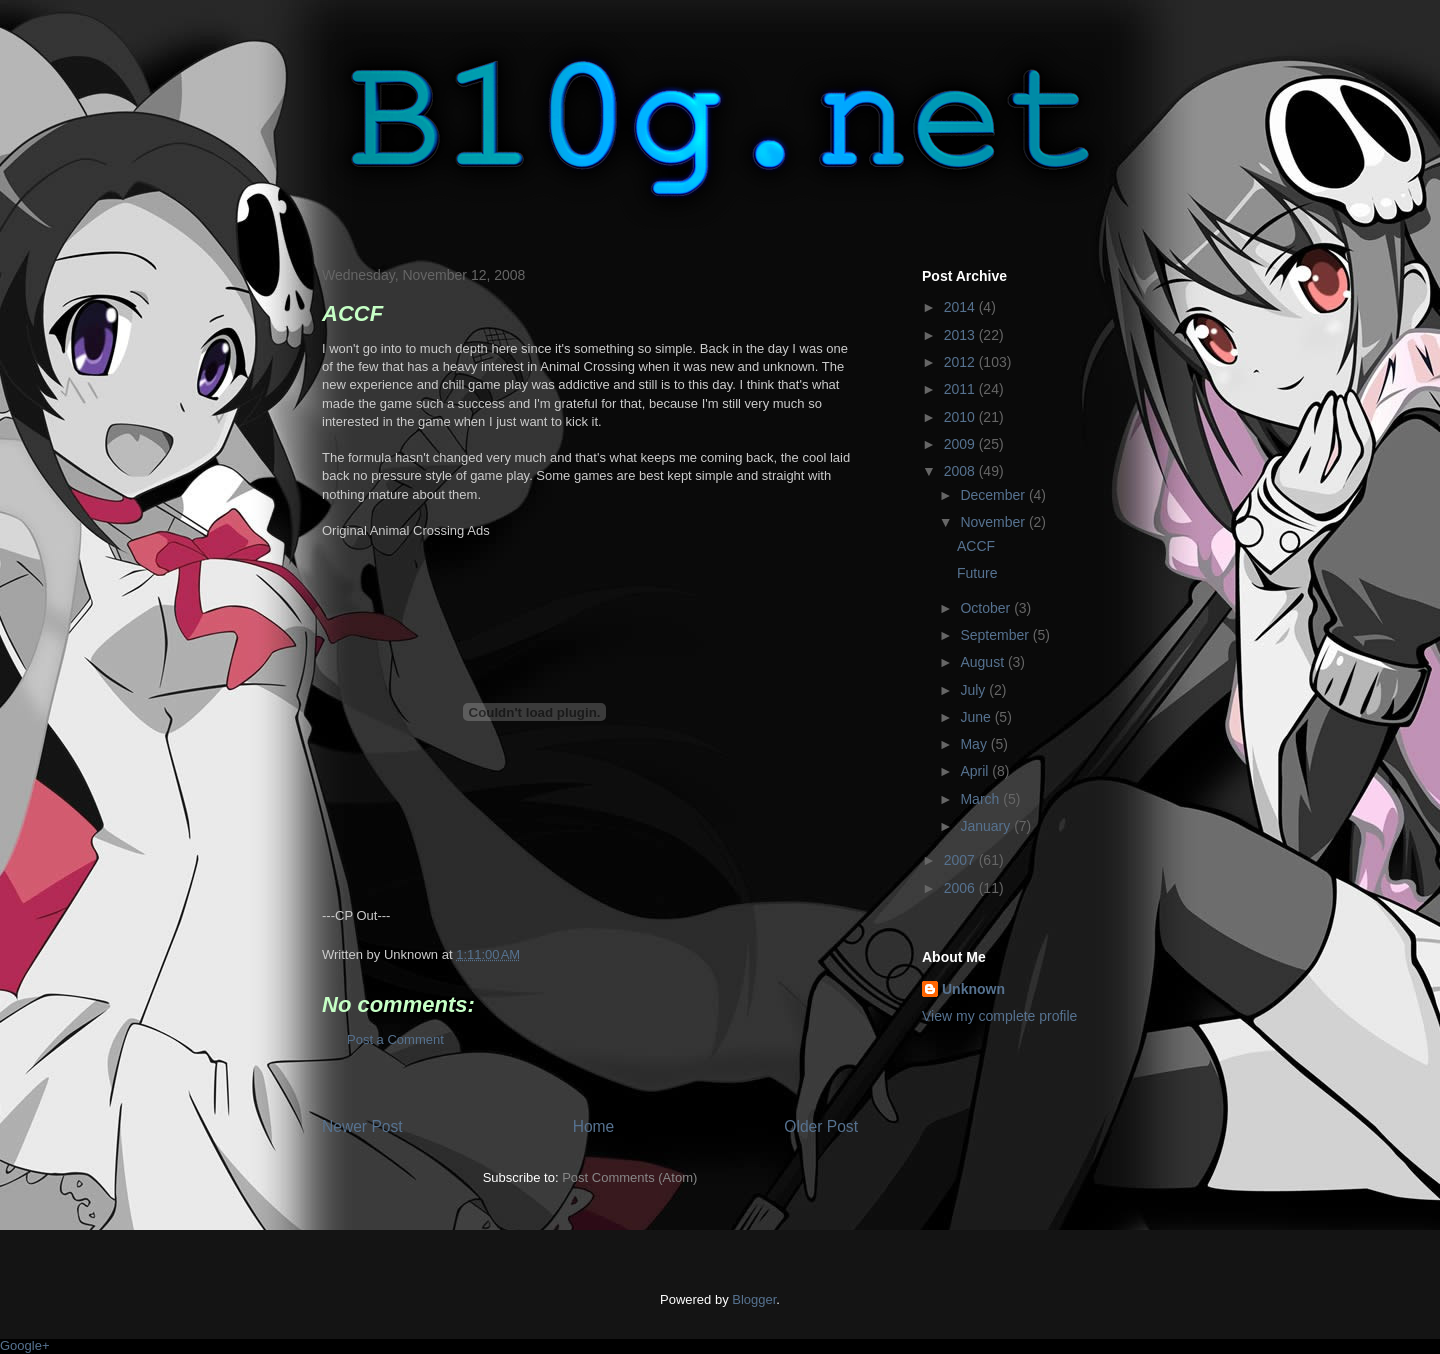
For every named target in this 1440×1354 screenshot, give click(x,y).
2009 (961, 444)
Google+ (25, 1345)
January (987, 826)
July (974, 690)
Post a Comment (395, 1039)
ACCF (976, 546)
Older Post (821, 1126)
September (996, 635)
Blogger (754, 1299)
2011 (961, 389)
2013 (961, 335)
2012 (961, 362)
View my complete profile (999, 1016)
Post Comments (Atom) (629, 1177)
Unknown (973, 989)
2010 (961, 417)
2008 (961, 471)
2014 (961, 307)
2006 (961, 888)
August (983, 662)
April (976, 771)
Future (977, 573)
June (977, 717)
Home (594, 1126)
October (987, 608)
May (975, 744)
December (994, 495)
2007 (961, 860)
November (994, 522)
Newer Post (362, 1126)
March (981, 799)
